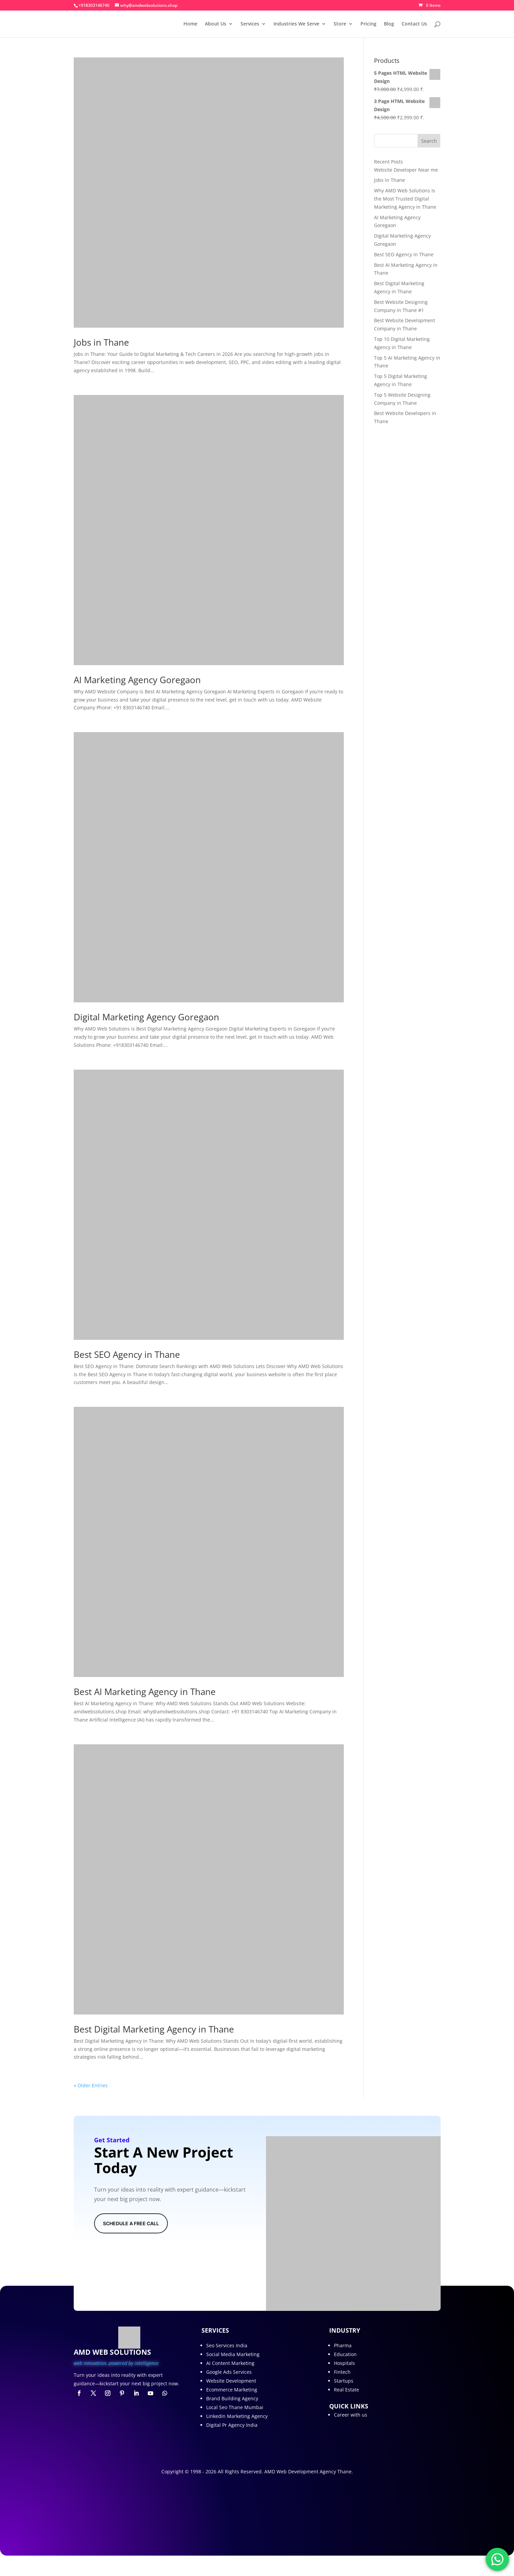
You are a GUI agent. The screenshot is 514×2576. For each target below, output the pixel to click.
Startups (343, 2381)
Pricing (368, 24)
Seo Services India (226, 2345)
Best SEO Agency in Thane (127, 1354)
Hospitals (344, 2363)
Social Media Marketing (233, 2354)
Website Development (231, 2381)
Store (340, 24)
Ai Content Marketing (230, 2363)
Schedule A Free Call (131, 2223)
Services (250, 24)
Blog (389, 24)
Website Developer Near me (406, 170)
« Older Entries (91, 2085)
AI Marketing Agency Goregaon (137, 680)
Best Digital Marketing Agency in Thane (154, 2029)
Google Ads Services (229, 2372)
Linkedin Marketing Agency (237, 2416)
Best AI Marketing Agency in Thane (145, 1691)
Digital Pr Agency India (232, 2425)
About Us (215, 24)
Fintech (342, 2372)
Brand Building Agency (232, 2398)
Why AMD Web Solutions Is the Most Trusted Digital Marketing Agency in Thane (405, 198)
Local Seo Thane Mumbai (234, 2407)
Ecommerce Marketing (231, 2389)
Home (190, 24)
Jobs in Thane (101, 342)
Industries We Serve (296, 24)
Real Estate (346, 2389)
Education (345, 2354)
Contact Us (414, 24)
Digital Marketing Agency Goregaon (146, 1017)
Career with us (350, 2414)
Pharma (343, 2345)
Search (429, 141)
